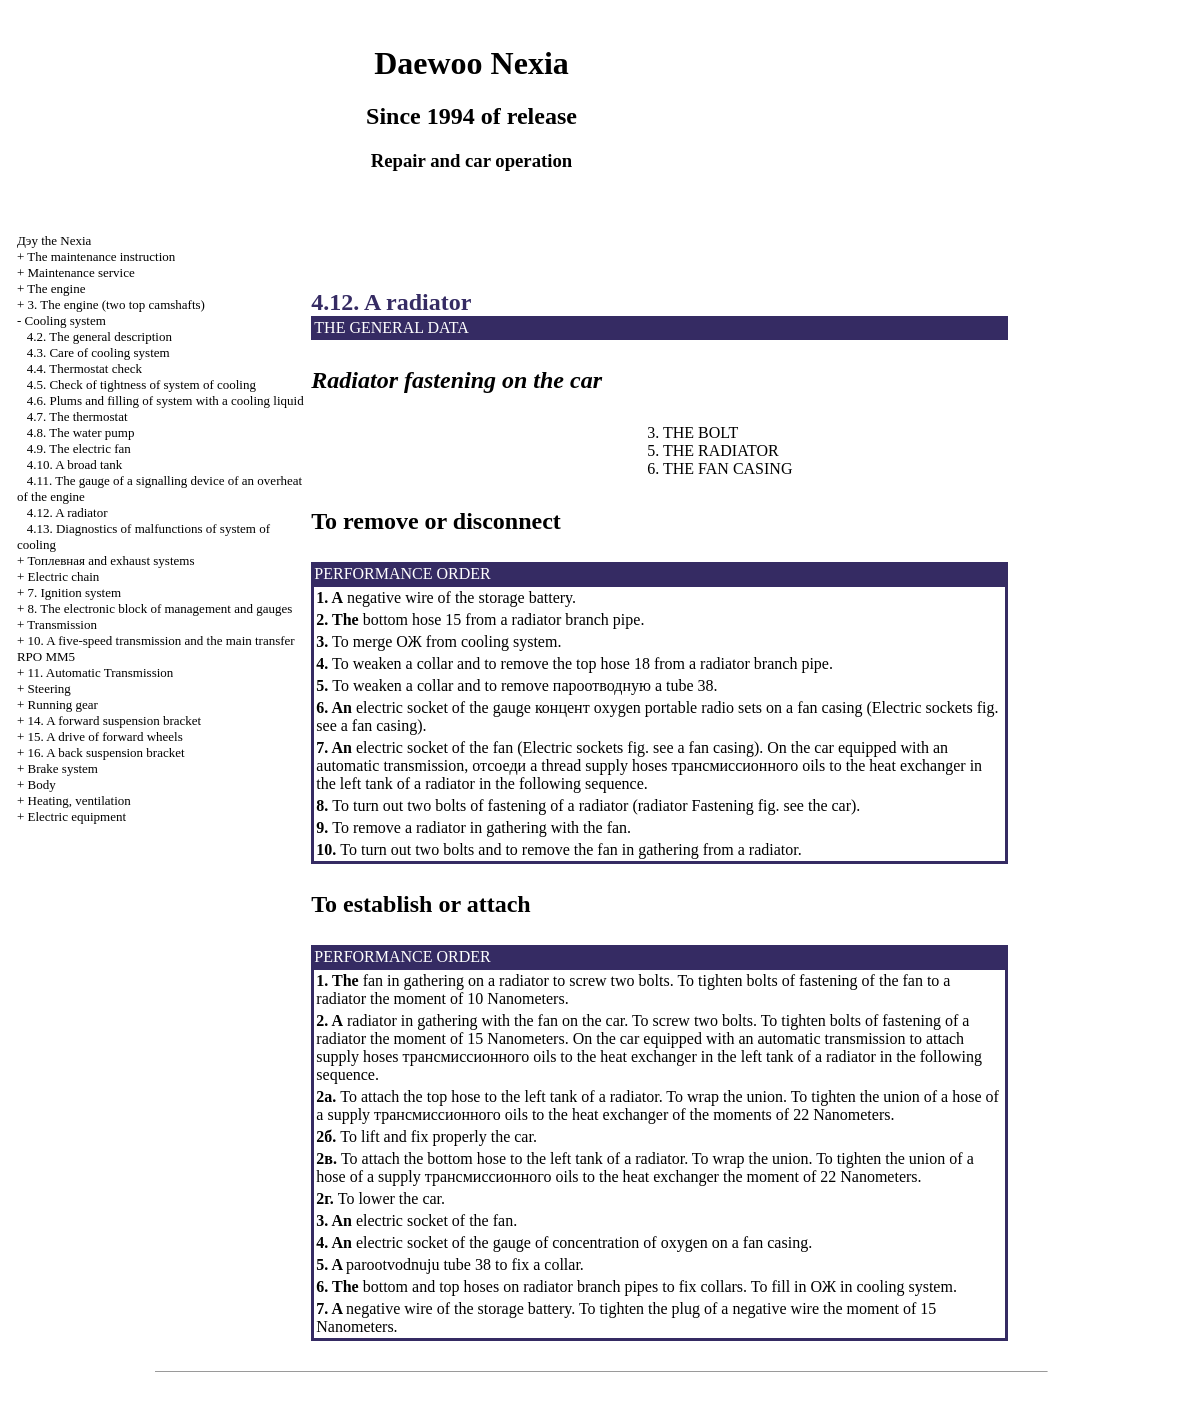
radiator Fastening (696, 805)
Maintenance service (81, 272)
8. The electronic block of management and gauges (160, 608)
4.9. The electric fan (79, 448)
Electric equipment (77, 816)
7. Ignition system (75, 592)
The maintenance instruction (101, 256)
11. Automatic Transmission (101, 672)
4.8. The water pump (81, 432)
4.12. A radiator (67, 512)
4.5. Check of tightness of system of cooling (141, 384)
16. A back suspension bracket (106, 752)
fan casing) (385, 725)
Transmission (62, 624)
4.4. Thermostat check (84, 368)
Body (42, 784)
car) (842, 805)
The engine (56, 288)
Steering (49, 688)
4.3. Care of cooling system (98, 352)
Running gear (63, 704)
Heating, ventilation (79, 800)
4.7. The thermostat (77, 416)
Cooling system (65, 320)
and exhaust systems (111, 560)
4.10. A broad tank (75, 464)
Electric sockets (922, 707)
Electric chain (64, 576)
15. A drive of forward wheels (105, 736)
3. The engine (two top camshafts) (116, 304)
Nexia (54, 240)
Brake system (63, 768)
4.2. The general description (99, 336)
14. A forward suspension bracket (115, 720)
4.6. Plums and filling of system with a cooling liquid (165, 400)
